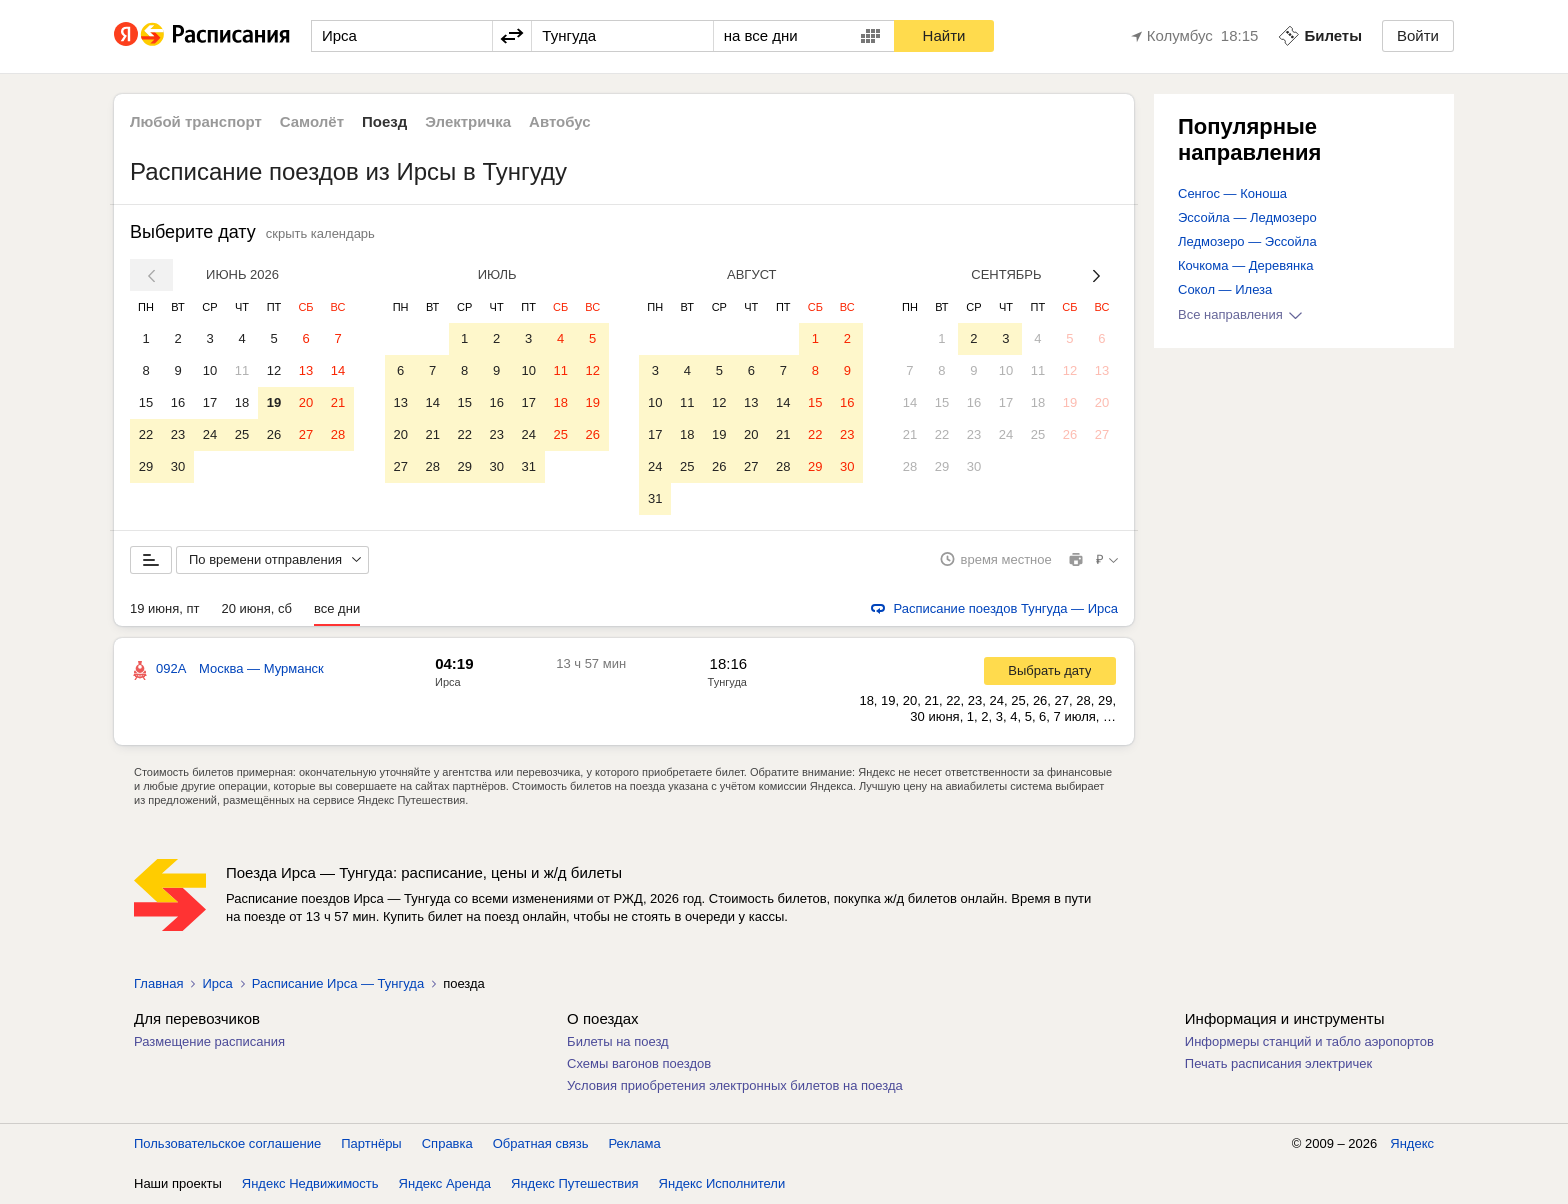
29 (146, 466)
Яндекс (1412, 1143)
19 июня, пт (165, 608)
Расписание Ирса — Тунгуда (338, 983)
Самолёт (312, 121)
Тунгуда (727, 682)
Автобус (560, 121)
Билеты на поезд (618, 1041)
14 (338, 370)
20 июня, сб (257, 608)
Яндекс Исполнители (722, 1183)
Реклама (635, 1143)
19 (274, 402)
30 (178, 466)
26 (274, 434)
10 (210, 370)
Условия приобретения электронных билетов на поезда (735, 1085)
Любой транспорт (196, 121)
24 (210, 434)
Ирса (448, 682)
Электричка (468, 121)
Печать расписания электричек (1278, 1063)
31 (528, 466)
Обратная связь (541, 1143)
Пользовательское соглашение (227, 1143)
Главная (158, 983)
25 (242, 434)
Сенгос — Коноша (1232, 193)
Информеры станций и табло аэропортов (1309, 1041)
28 (338, 434)
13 (306, 370)
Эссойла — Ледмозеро (1247, 217)
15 (146, 402)
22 (146, 434)
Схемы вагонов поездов (639, 1063)
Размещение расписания (209, 1041)
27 (306, 434)
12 (274, 370)
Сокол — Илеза (1225, 289)
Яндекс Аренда (445, 1183)
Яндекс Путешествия (575, 1183)
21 (338, 402)
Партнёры (371, 1143)
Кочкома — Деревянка (1245, 265)
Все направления (1240, 314)
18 (242, 402)
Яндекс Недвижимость (310, 1183)
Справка (447, 1143)
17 (210, 402)
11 (242, 370)
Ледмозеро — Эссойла (1247, 241)
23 (178, 434)
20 (306, 402)
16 (178, 402)
